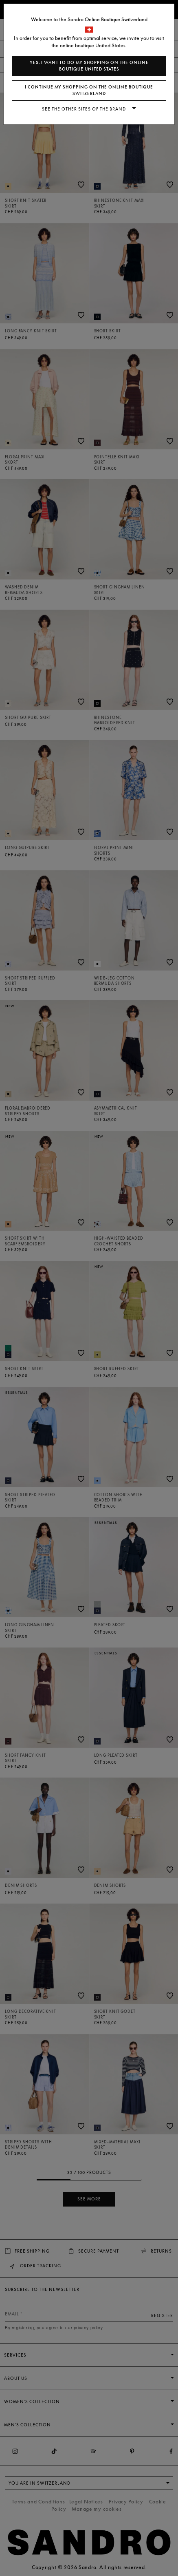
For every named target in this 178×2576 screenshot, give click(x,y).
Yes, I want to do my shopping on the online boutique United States (89, 66)
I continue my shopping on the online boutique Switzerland (89, 90)
